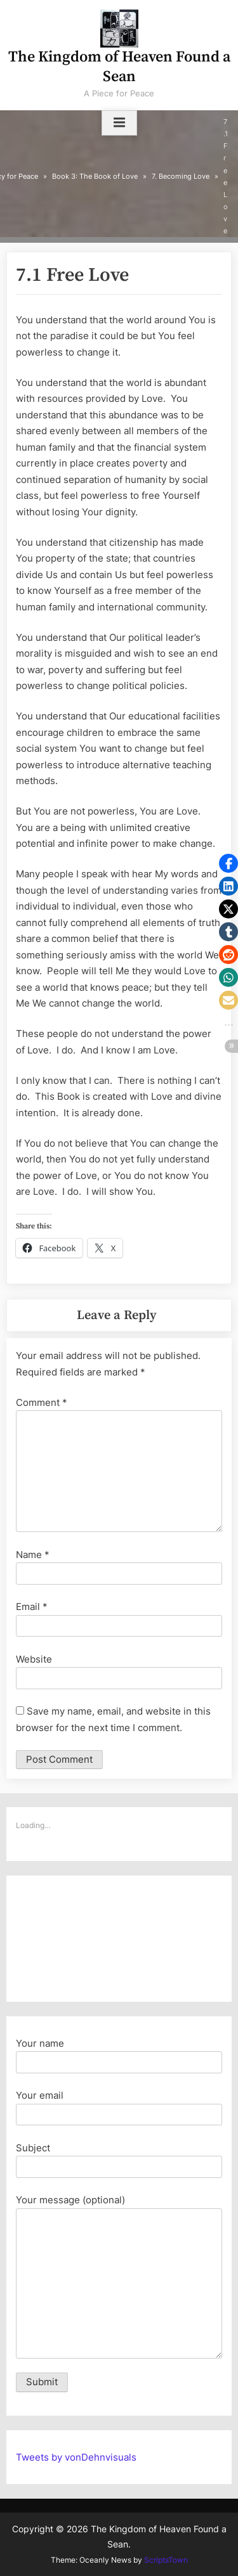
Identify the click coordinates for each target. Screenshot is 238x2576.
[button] (228, 863)
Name (33, 1555)
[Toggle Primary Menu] (119, 123)
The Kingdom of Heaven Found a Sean (119, 67)
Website (34, 1659)
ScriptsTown (166, 2560)
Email (32, 1606)
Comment (41, 1402)
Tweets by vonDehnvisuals (76, 2457)
